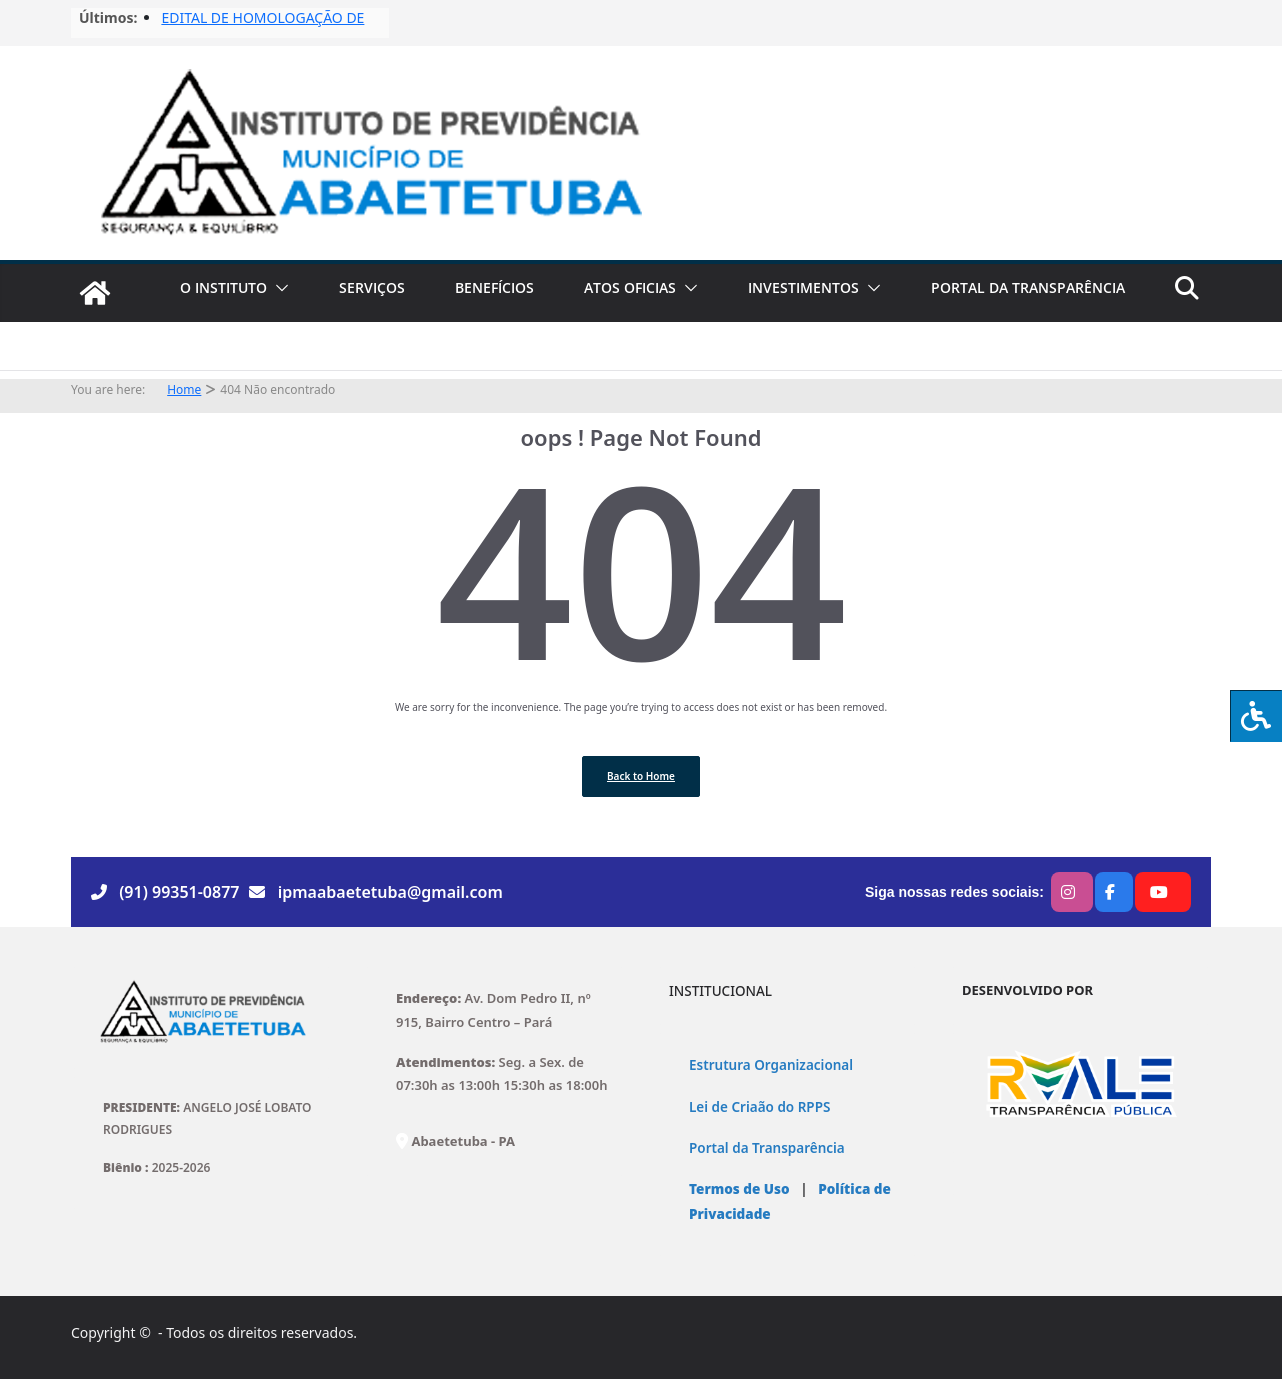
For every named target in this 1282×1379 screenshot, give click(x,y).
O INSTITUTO (223, 287)
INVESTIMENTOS (803, 287)
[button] (278, 288)
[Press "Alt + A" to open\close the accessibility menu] (1256, 716)
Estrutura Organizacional (771, 1065)
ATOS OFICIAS (630, 287)
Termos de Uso (739, 1189)
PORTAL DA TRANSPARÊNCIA (1028, 287)
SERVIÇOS (372, 287)
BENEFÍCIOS (494, 287)
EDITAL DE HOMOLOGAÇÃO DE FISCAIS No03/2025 (262, 27)
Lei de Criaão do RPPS (759, 1107)
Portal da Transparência (767, 1148)
